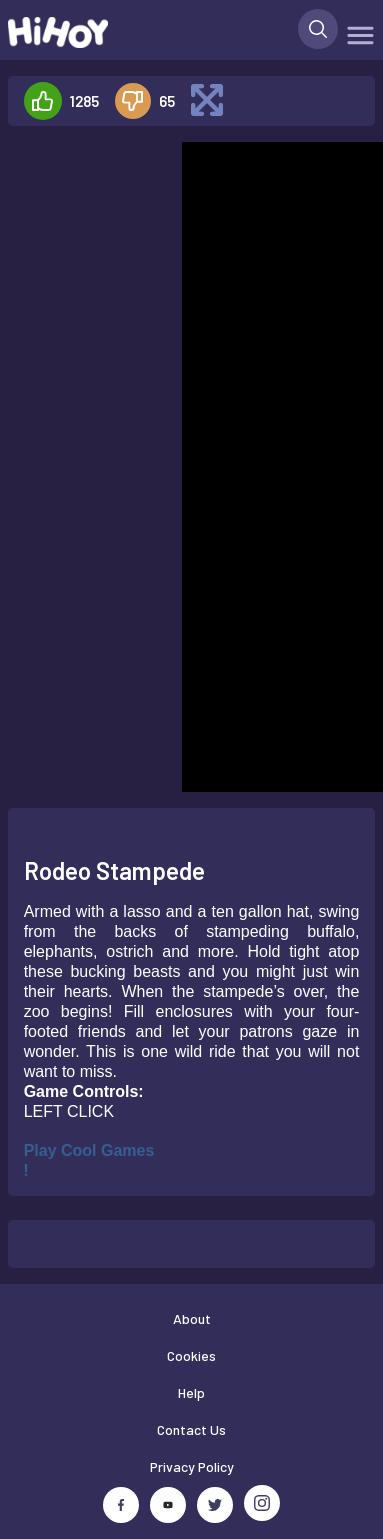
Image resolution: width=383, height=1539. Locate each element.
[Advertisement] (86, 204)
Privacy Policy (192, 1466)
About (192, 1318)
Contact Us (191, 1429)
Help (191, 1392)
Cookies (191, 1355)
